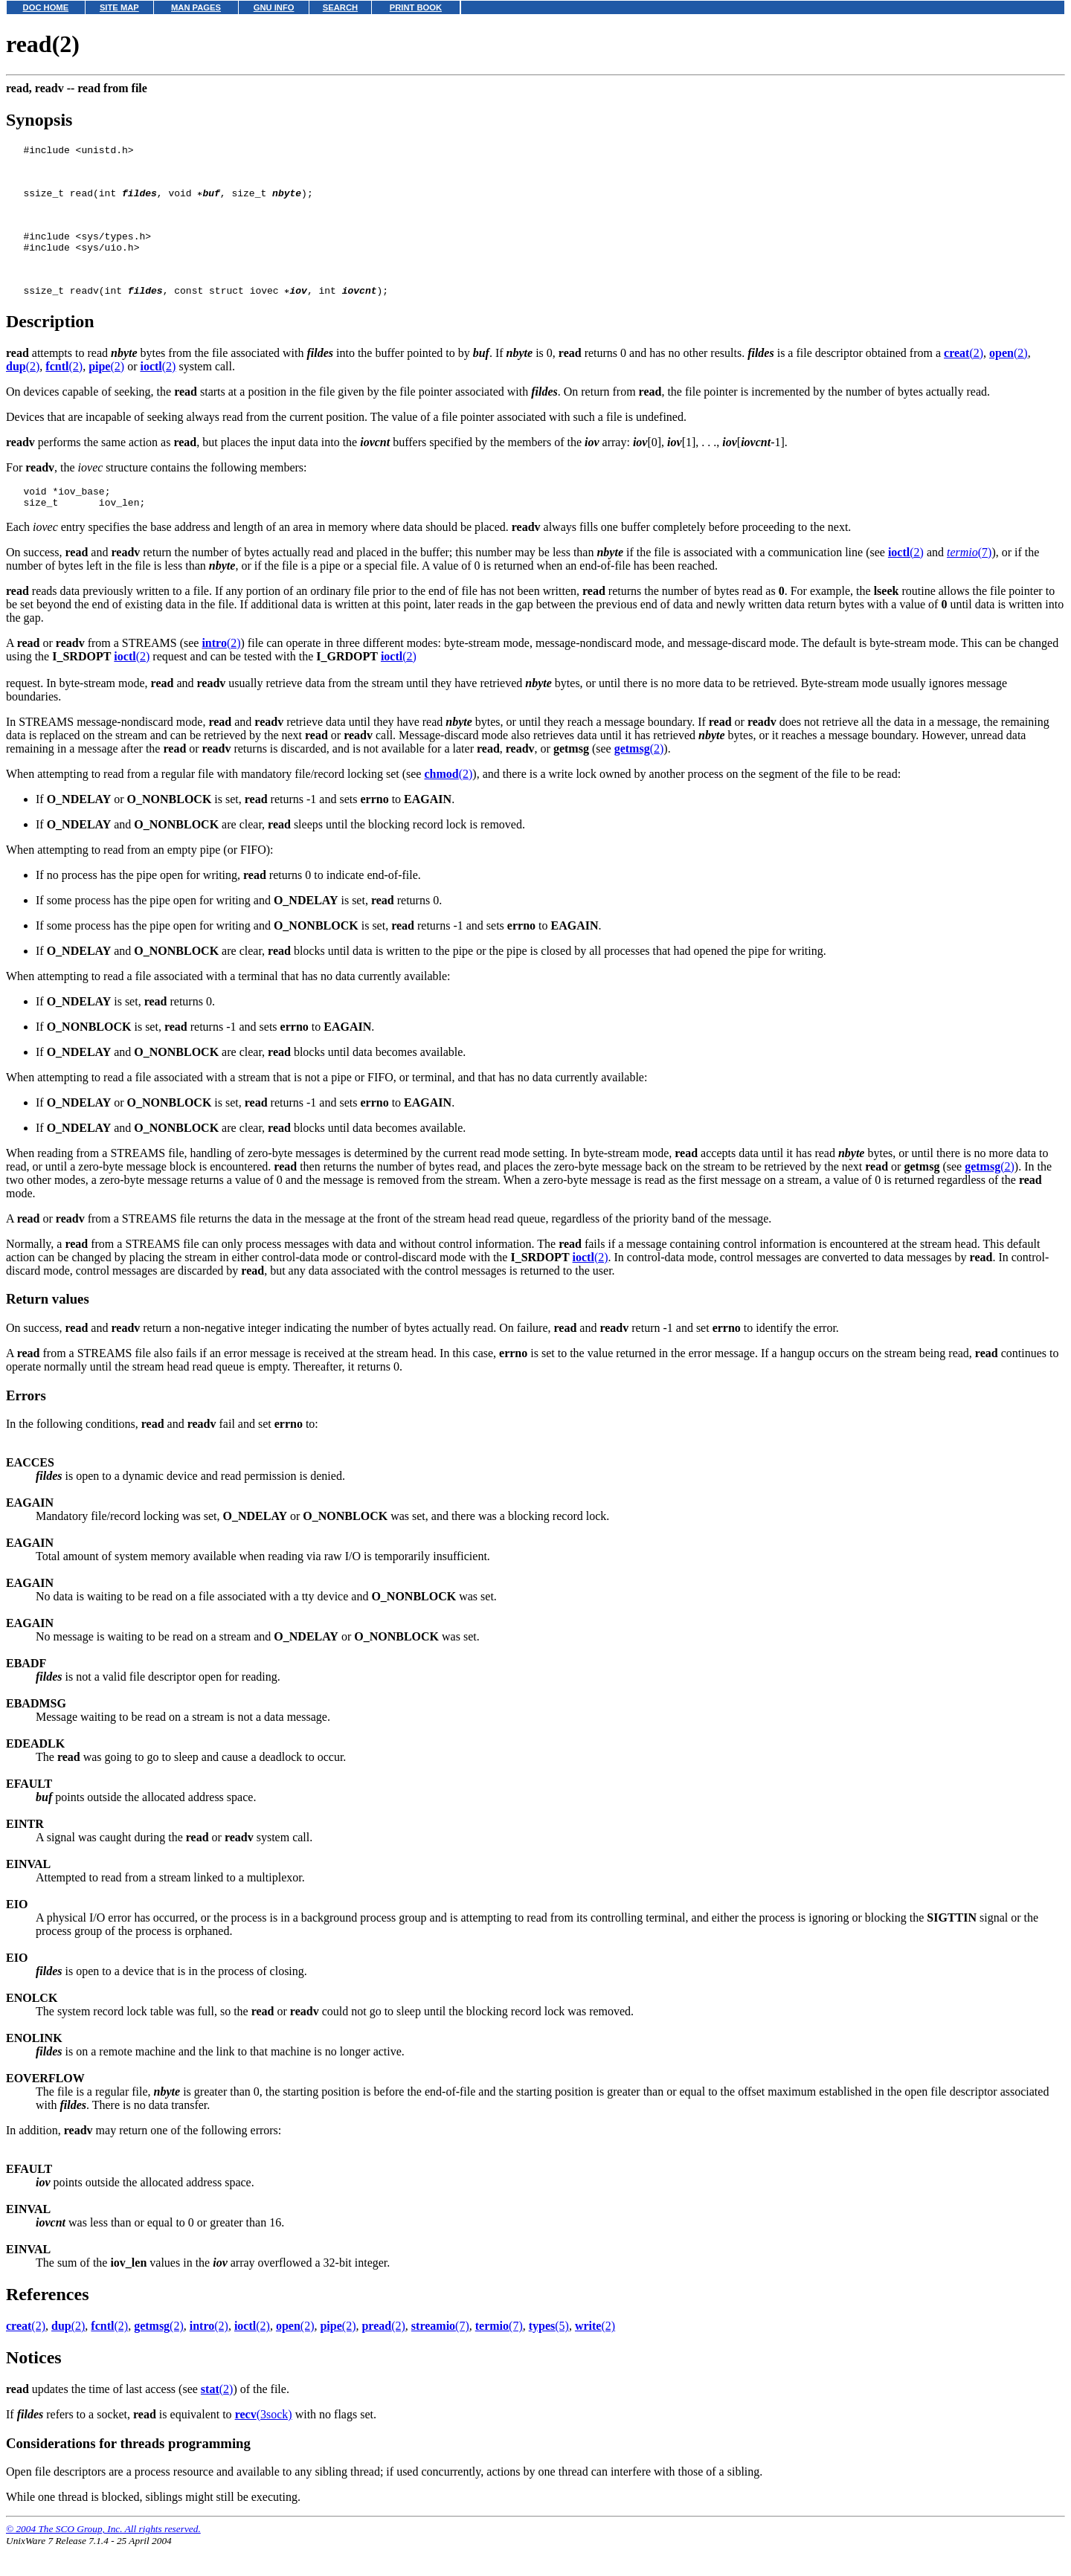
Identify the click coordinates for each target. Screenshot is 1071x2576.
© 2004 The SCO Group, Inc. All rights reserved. (103, 2557)
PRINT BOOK (416, 7)
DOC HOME (46, 7)
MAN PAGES (196, 7)
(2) (963, 377)
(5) (549, 2354)
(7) (969, 581)
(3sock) (263, 2443)
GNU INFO (274, 7)
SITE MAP (119, 7)
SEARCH (340, 7)
